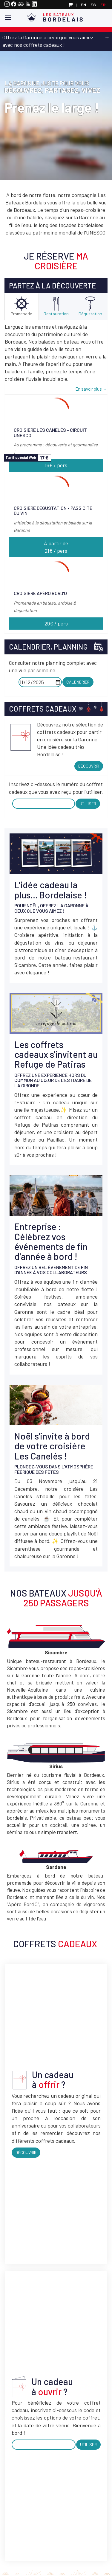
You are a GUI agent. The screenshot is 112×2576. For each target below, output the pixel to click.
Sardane (56, 1867)
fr (103, 4)
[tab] (21, 306)
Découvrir (88, 765)
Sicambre (56, 1652)
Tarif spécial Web (20, 457)
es (93, 4)
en (83, 4)
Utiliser (87, 803)
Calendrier (78, 681)
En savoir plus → (91, 389)
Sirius (56, 1766)
